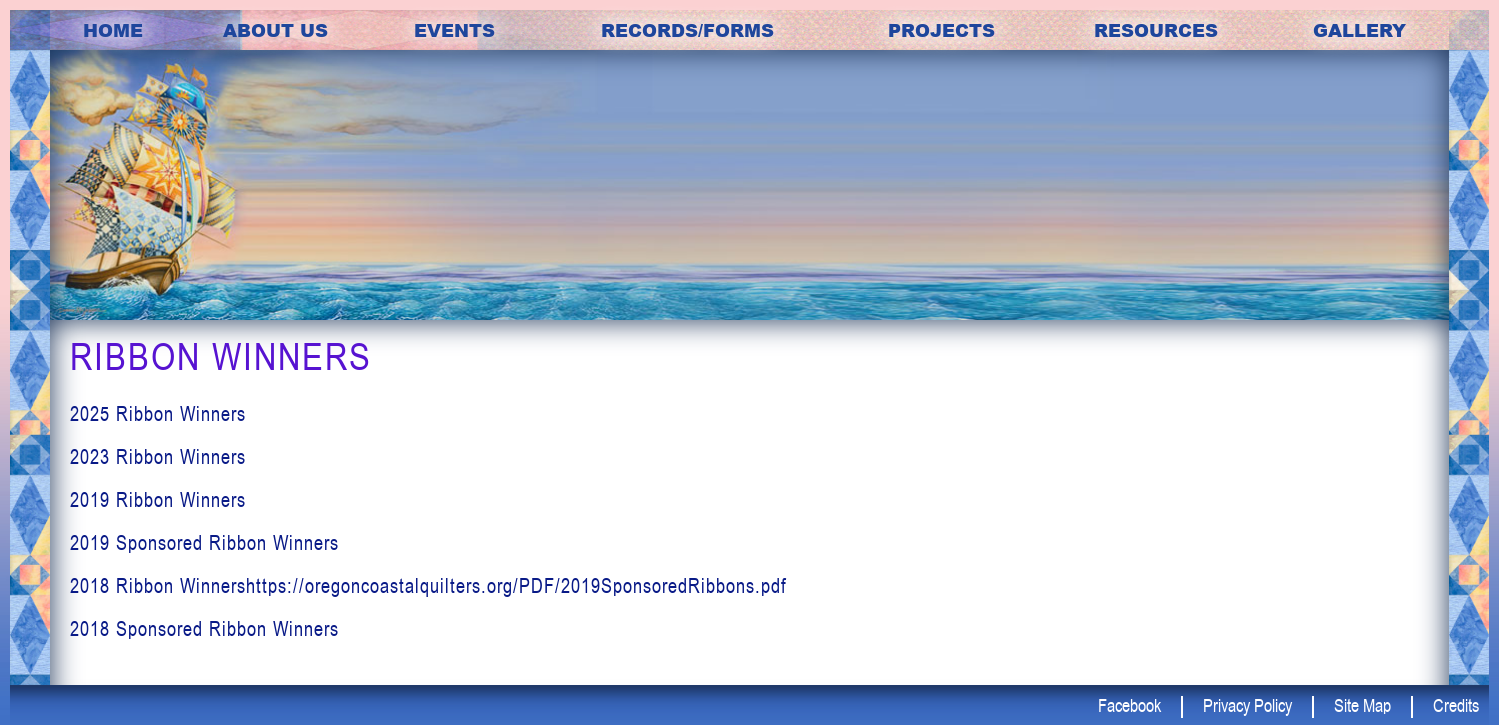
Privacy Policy (1247, 705)
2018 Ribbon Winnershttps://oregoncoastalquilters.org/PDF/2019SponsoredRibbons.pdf (428, 585)
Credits (1456, 705)
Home (113, 30)
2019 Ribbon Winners (158, 499)
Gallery (1359, 30)
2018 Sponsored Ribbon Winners (204, 628)
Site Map (1362, 705)
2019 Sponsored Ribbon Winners (204, 542)
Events (454, 30)
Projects (941, 30)
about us (275, 30)
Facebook (1129, 705)
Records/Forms (687, 30)
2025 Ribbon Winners (158, 413)
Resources (1156, 30)
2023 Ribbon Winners (158, 456)
